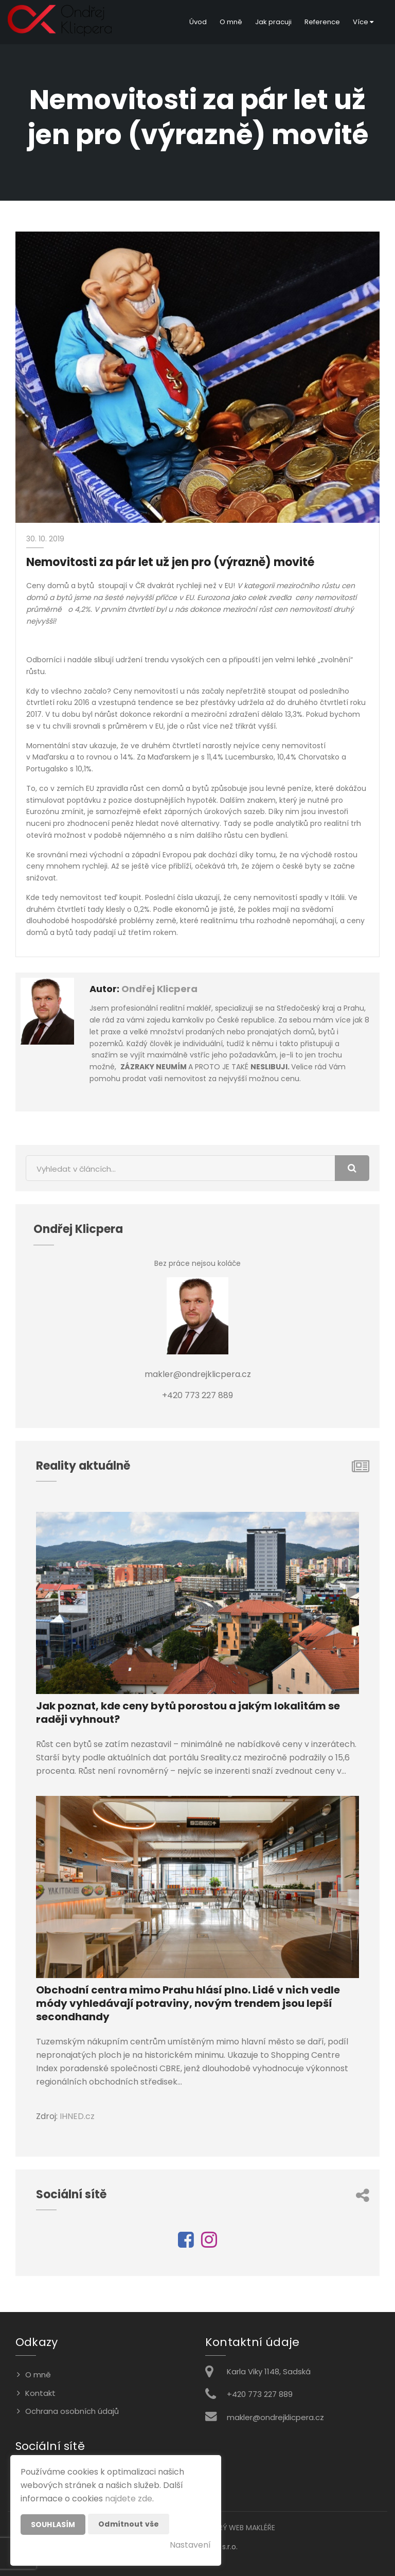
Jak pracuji (273, 22)
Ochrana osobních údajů (72, 2411)
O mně (231, 22)
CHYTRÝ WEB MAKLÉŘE (237, 2527)
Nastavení (190, 2545)
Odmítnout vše (128, 2524)
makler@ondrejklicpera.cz (275, 2417)
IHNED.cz (77, 2116)
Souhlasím (53, 2524)
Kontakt (40, 2393)
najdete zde (128, 2498)
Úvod (198, 22)
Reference (322, 22)
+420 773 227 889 (260, 2394)
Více (363, 22)
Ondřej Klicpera (159, 988)
